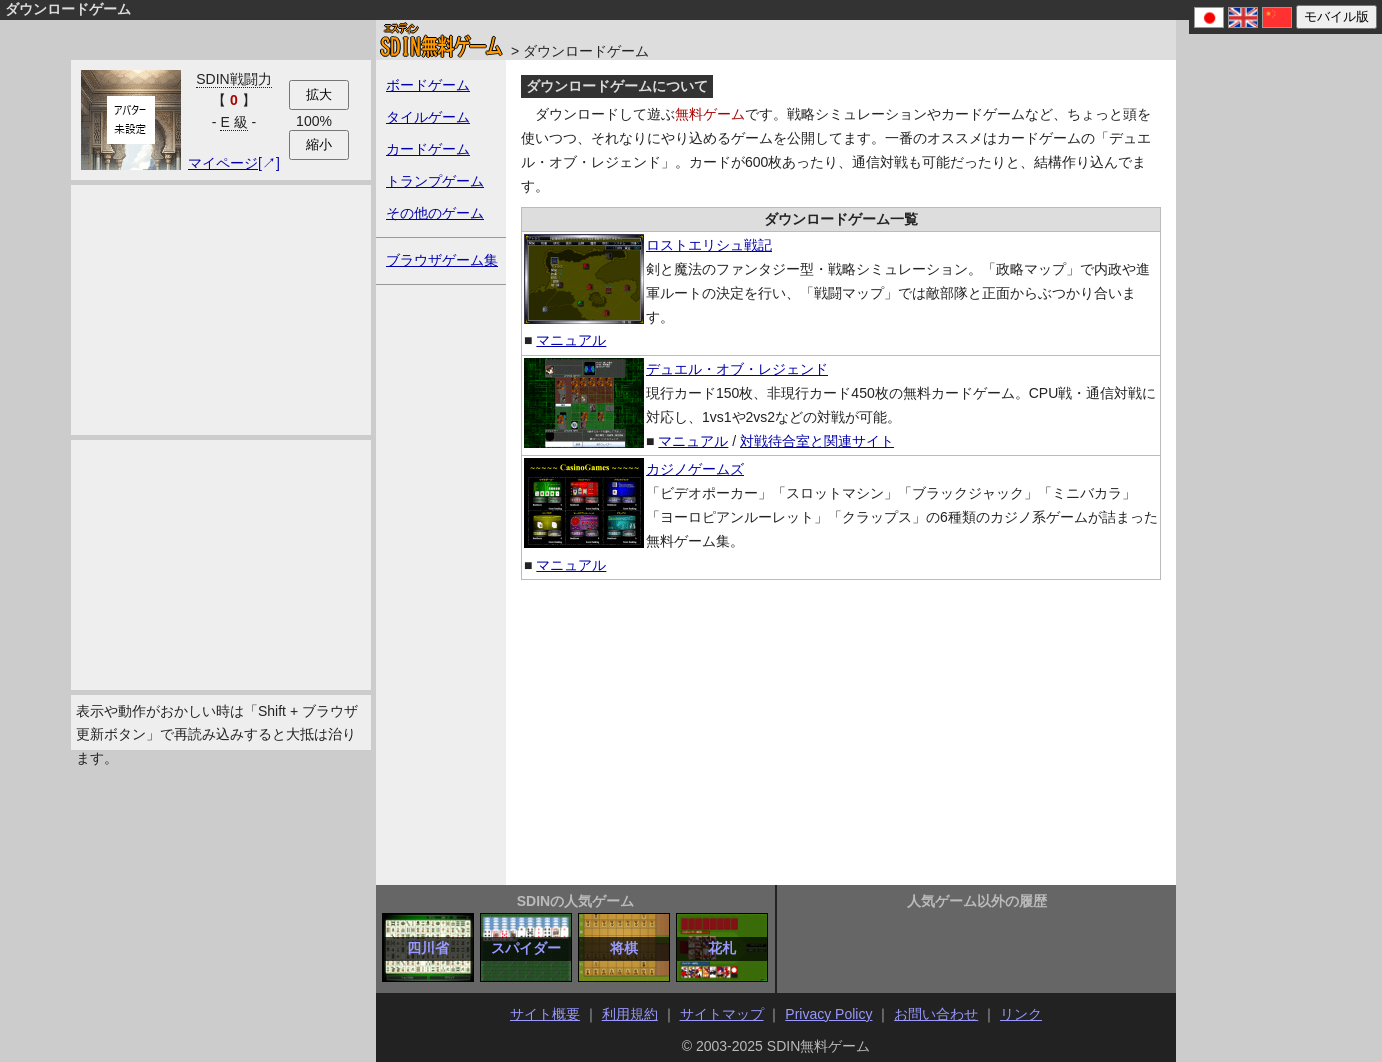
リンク (1021, 1014)
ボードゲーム (428, 85)
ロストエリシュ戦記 (709, 245)
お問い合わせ (936, 1014)
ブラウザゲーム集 (442, 260)
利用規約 (630, 1014)
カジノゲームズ (695, 469)
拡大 (319, 94)
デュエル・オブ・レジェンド (737, 369)
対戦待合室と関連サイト (817, 441)
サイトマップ (722, 1014)
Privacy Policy (828, 1014)
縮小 (319, 144)
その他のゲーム (435, 213)
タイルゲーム (428, 117)
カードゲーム (428, 149)
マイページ (223, 163)
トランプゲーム (435, 181)
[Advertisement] (221, 310)
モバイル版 (1336, 16)
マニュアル (571, 340)
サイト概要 (545, 1014)
